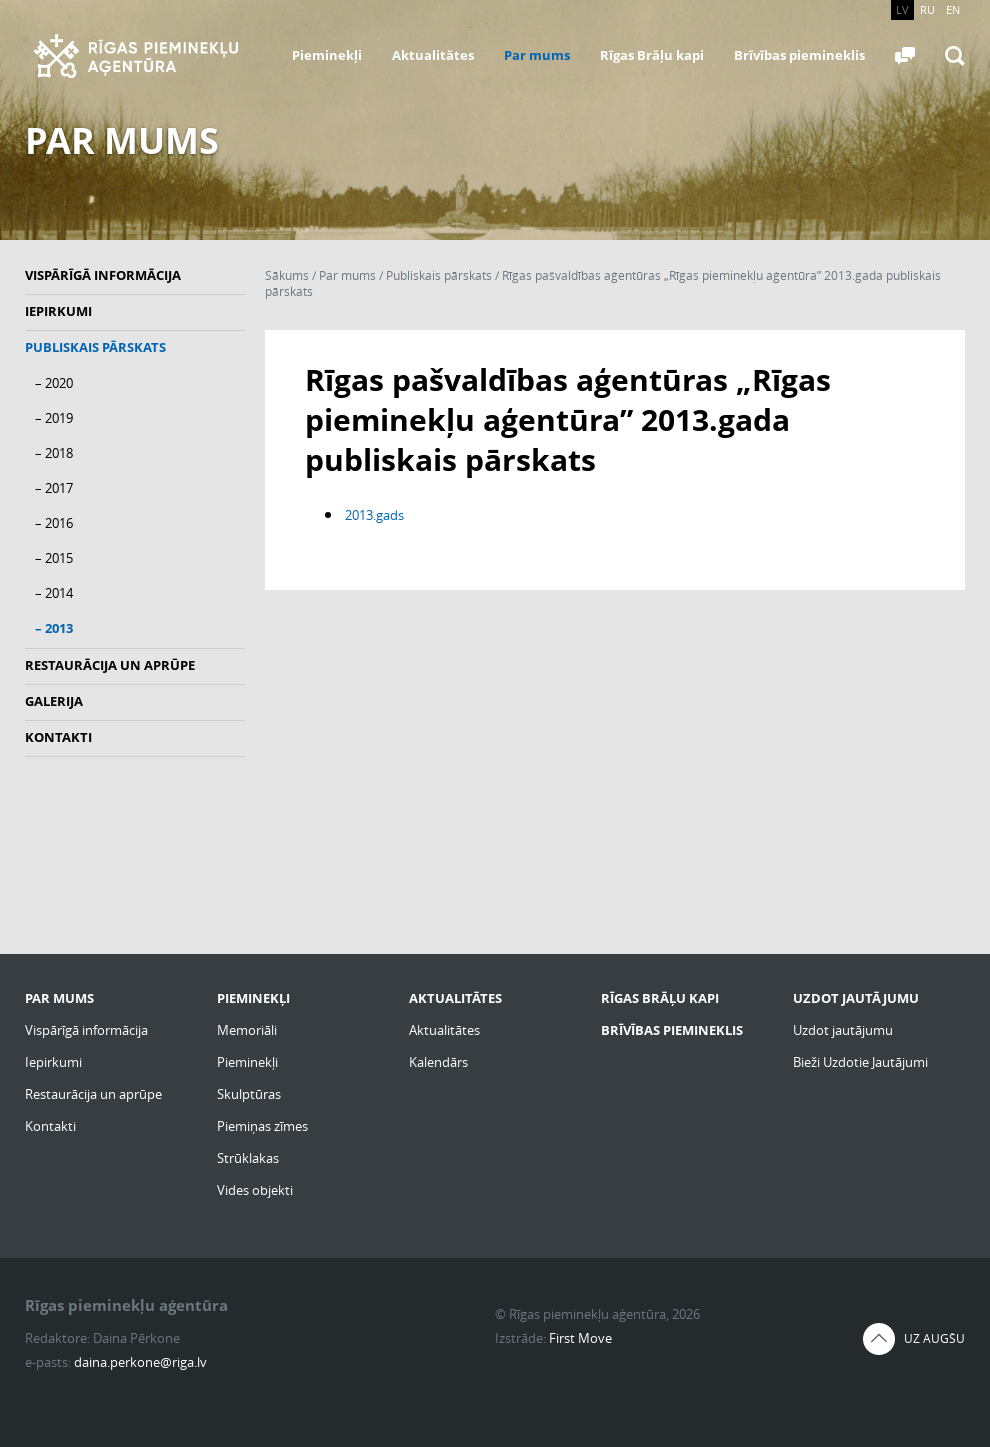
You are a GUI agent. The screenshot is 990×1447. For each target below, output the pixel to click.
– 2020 (54, 383)
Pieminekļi (327, 55)
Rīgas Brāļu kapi (652, 55)
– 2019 (54, 418)
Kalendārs (438, 1062)
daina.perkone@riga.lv (140, 1362)
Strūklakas (248, 1158)
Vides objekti (255, 1190)
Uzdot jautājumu (843, 1030)
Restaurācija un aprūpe (110, 665)
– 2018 (54, 453)
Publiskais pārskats (95, 347)
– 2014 (54, 593)
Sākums (287, 275)
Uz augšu (934, 1338)
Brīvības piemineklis (799, 55)
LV (902, 9)
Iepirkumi (58, 311)
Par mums (537, 55)
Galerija (54, 701)
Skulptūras (249, 1094)
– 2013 (54, 628)
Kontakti (58, 737)
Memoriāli (247, 1030)
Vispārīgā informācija (103, 275)
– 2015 (54, 558)
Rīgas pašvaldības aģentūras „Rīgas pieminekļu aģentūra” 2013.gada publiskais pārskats (603, 283)
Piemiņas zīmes (262, 1126)
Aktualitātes (433, 55)
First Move (580, 1338)
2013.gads (374, 515)
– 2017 (54, 488)
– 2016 (54, 523)
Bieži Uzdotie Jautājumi (860, 1062)
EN (953, 9)
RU (927, 9)
